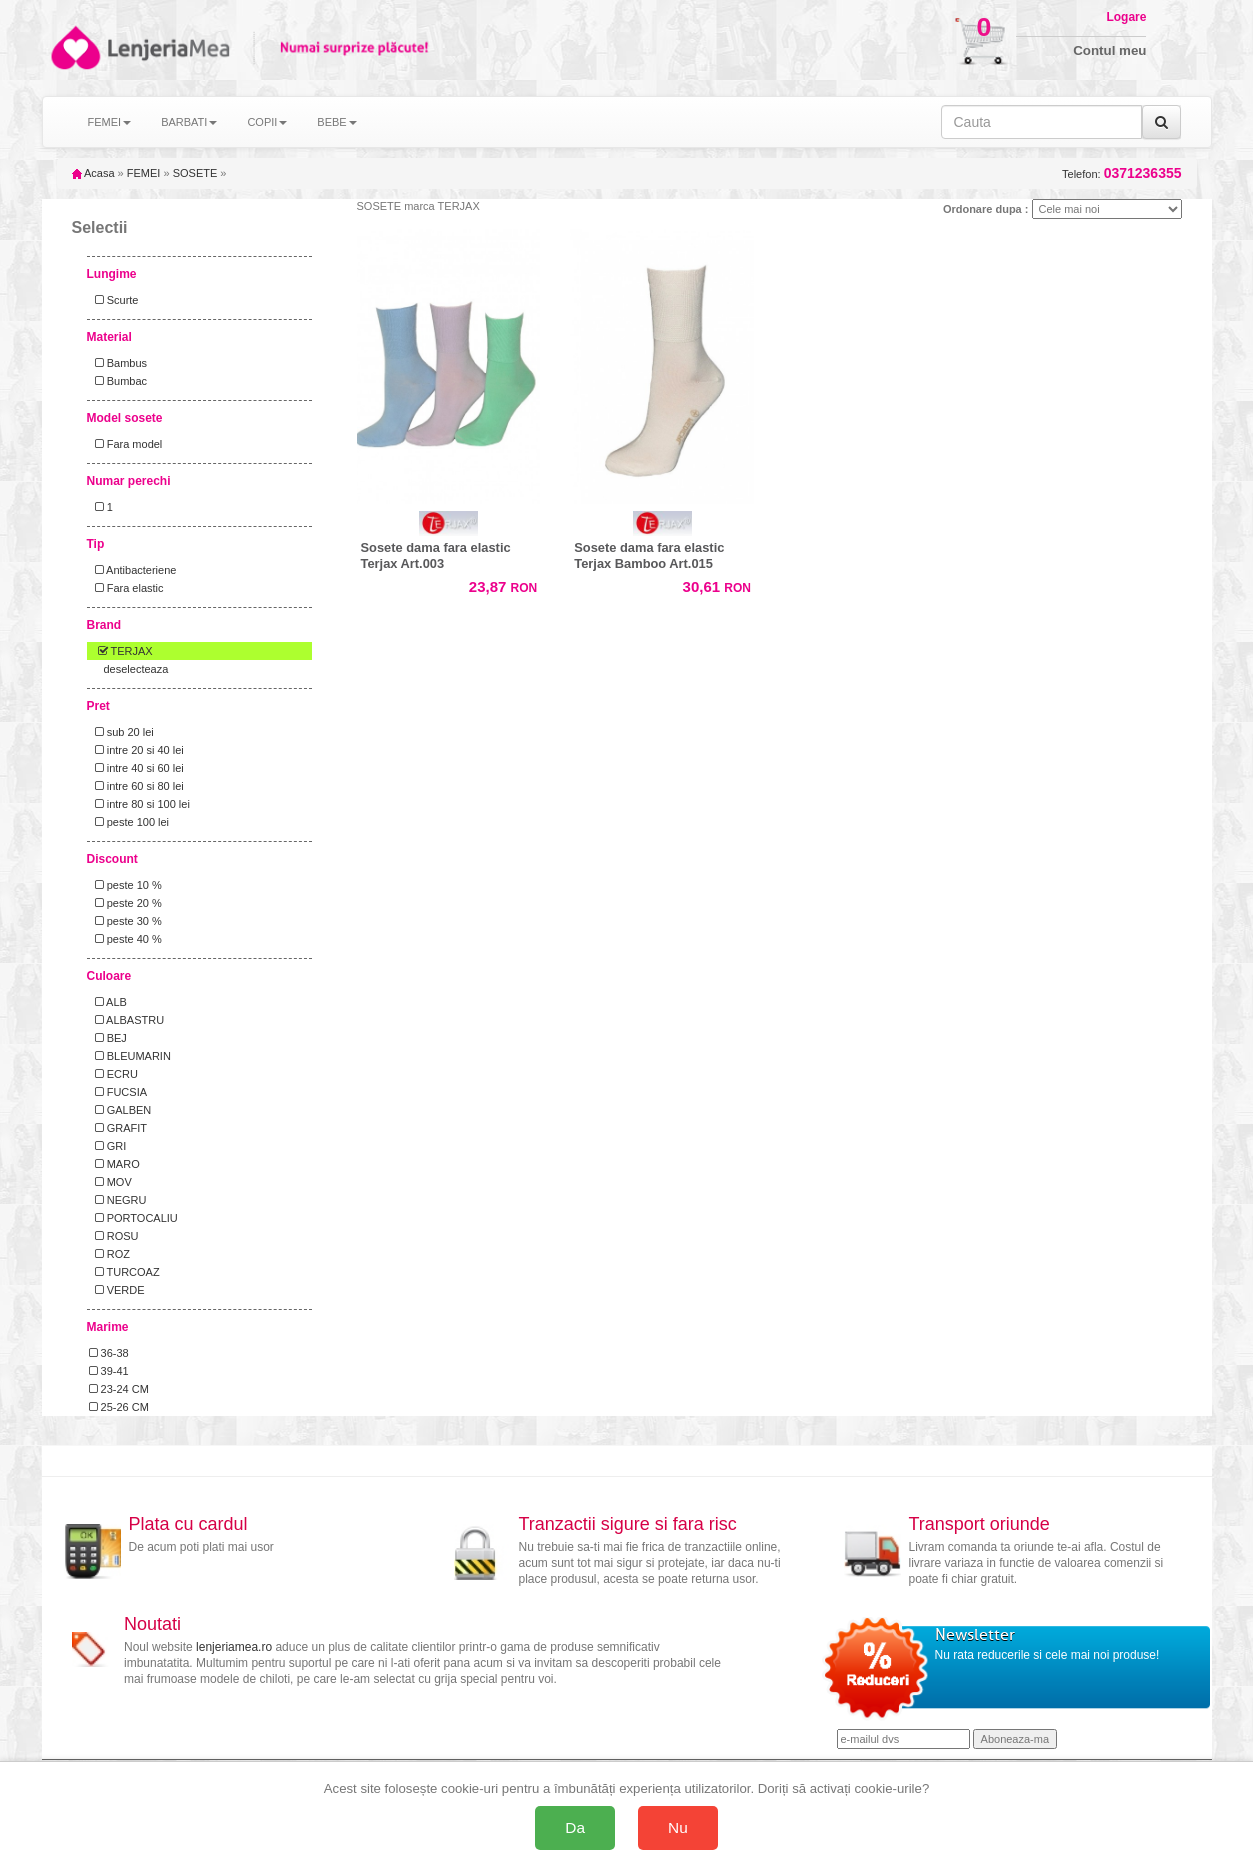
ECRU (113, 1074)
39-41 (109, 1371)
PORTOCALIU (133, 1218)
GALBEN (120, 1110)
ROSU (114, 1236)
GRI (108, 1146)
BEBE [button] (336, 122)
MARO (114, 1164)
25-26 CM (119, 1407)
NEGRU (118, 1200)
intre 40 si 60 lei (136, 768)
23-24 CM (119, 1389)
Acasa (93, 173)
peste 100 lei (129, 822)
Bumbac (118, 381)
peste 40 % (125, 939)
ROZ (109, 1254)
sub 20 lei (121, 732)
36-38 (109, 1353)
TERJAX (121, 651)
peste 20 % (125, 903)
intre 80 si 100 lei (139, 804)
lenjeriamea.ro (234, 1647)
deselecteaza (136, 669)
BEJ (108, 1038)
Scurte (114, 300)
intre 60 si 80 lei (136, 786)
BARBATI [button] (189, 122)
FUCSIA (118, 1092)
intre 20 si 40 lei (136, 750)
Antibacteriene (133, 570)
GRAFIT (118, 1128)
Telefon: (1121, 173)
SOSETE (195, 173)
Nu (678, 1827)
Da (575, 1827)
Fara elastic (126, 588)
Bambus (118, 363)
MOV (110, 1182)
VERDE (117, 1290)
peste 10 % (125, 885)
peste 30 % (125, 921)
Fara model (126, 444)
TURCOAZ (124, 1272)
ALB (108, 1002)
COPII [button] (267, 122)
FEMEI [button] (110, 122)
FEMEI (144, 173)
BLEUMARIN (130, 1056)
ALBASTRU (127, 1020)
